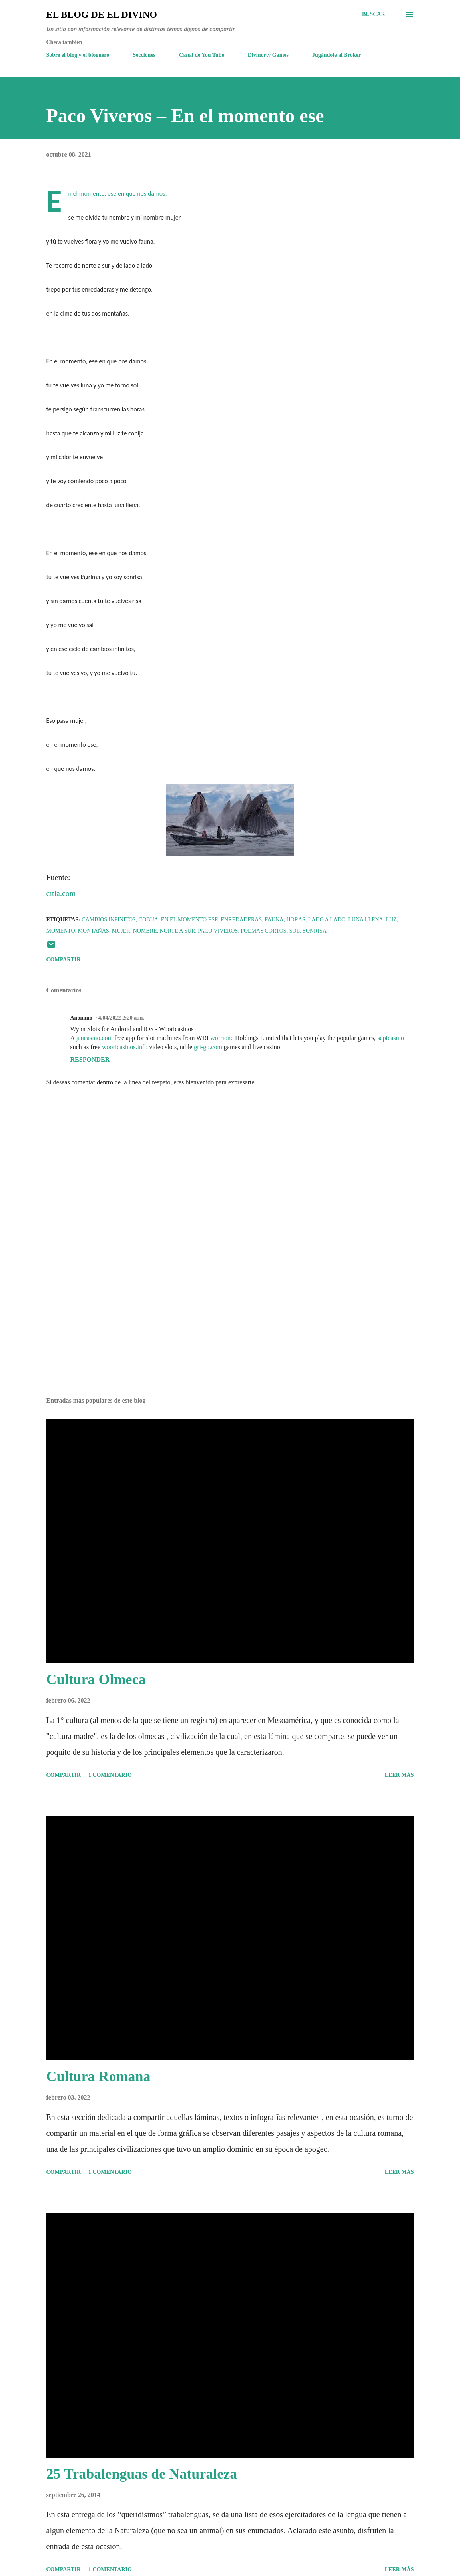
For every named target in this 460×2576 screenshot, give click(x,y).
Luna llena (365, 920)
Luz (391, 920)
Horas (295, 920)
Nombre (145, 931)
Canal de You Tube (201, 55)
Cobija (148, 920)
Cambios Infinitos (108, 920)
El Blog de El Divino (101, 14)
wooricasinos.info (124, 1047)
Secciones (144, 55)
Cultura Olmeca (96, 1679)
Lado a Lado (326, 920)
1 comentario (110, 1775)
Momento (60, 931)
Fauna (274, 920)
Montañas (93, 931)
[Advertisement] (230, 1328)
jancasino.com (94, 1037)
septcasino (390, 1037)
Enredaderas (241, 920)
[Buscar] (373, 14)
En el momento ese (189, 920)
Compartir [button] (63, 960)
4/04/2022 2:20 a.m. (121, 1018)
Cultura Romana (98, 2076)
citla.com (61, 893)
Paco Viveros (218, 931)
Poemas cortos (263, 931)
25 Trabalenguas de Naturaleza (141, 2474)
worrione (221, 1037)
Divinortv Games (268, 55)
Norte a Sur (177, 931)
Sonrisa (315, 931)
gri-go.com (208, 1047)
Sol (294, 931)
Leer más (399, 1775)
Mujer (121, 931)
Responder (90, 1059)
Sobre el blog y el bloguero (78, 55)
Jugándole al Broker (336, 55)
